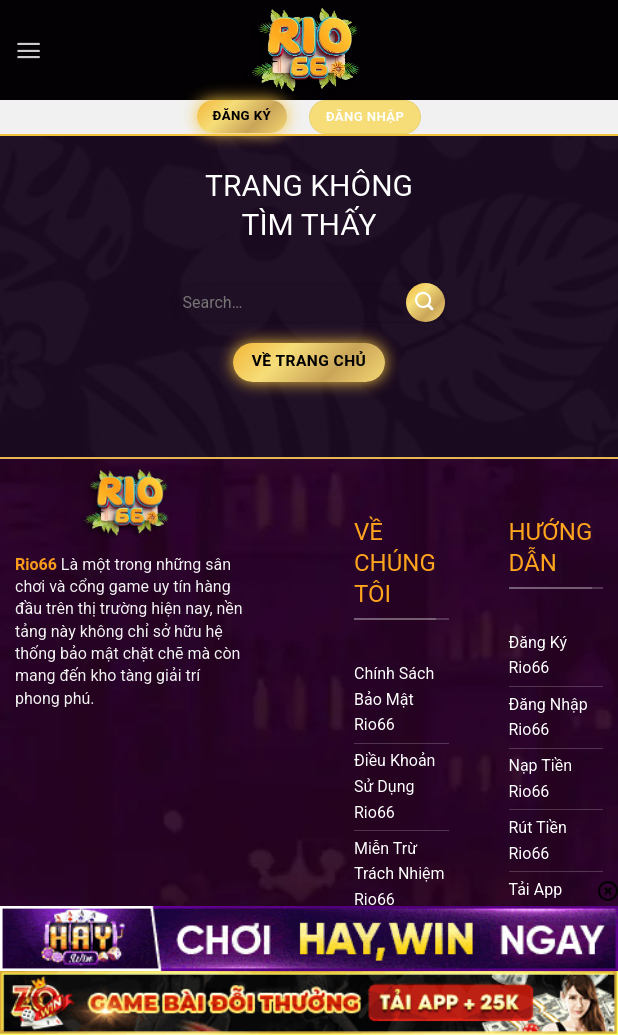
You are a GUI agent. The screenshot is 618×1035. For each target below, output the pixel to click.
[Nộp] (425, 302)
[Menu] (28, 50)
